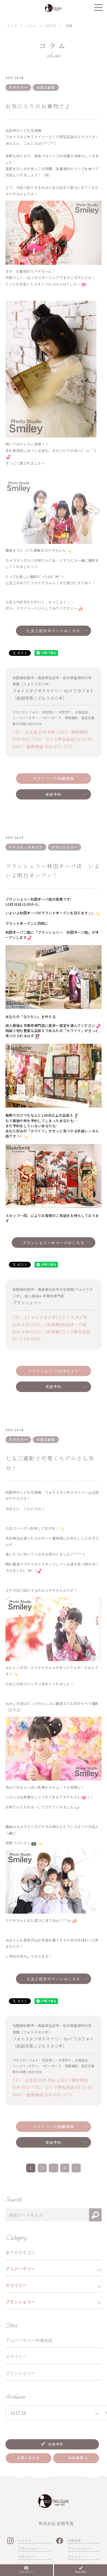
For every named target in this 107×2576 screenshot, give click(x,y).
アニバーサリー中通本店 (29, 2340)
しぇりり (25, 2540)
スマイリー (16, 2356)
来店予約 (53, 794)
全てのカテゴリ (20, 2252)
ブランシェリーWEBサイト (53, 1371)
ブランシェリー (20, 2373)
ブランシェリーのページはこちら (53, 1242)
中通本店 (74, 2540)
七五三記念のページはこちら (53, 630)
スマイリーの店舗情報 (53, 778)
